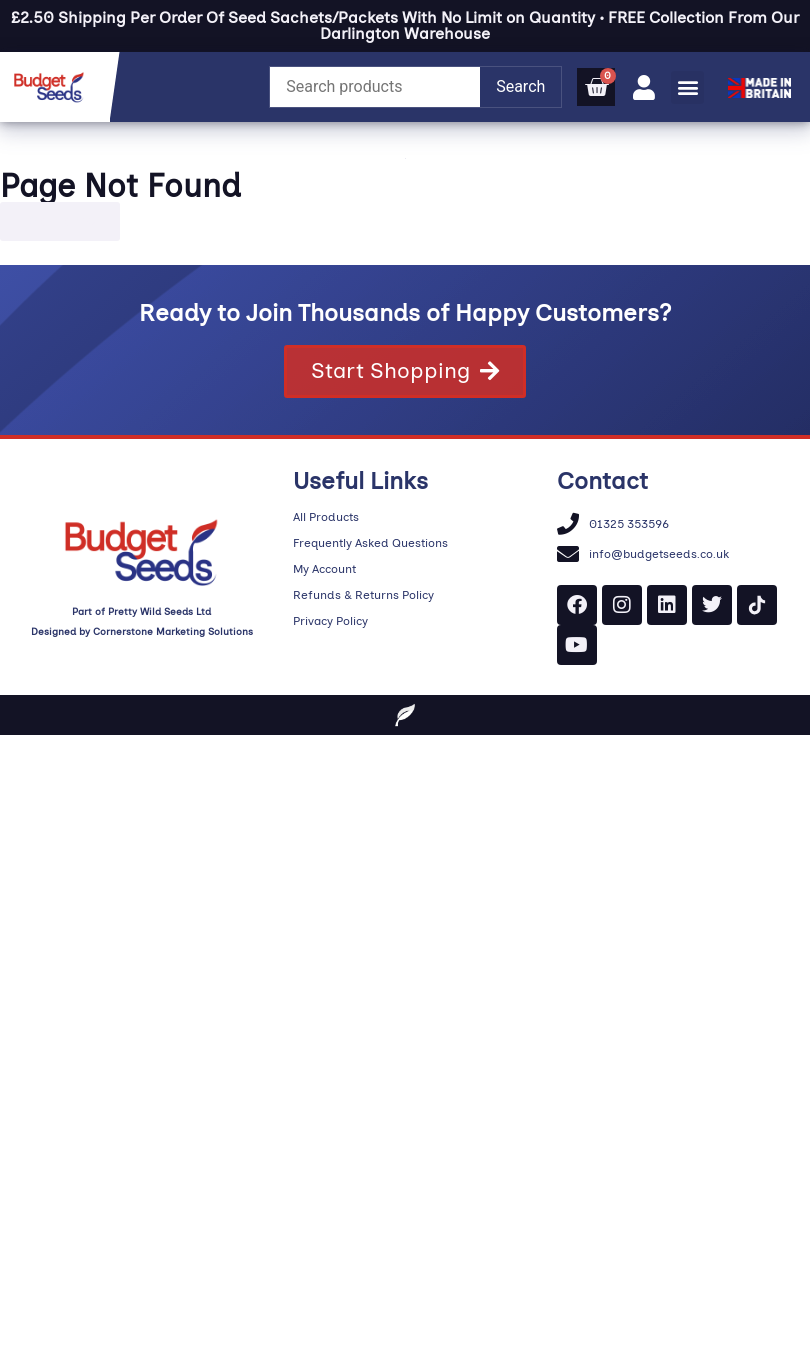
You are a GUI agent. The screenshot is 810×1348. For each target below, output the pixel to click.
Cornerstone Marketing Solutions (173, 631)
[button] (687, 87)
